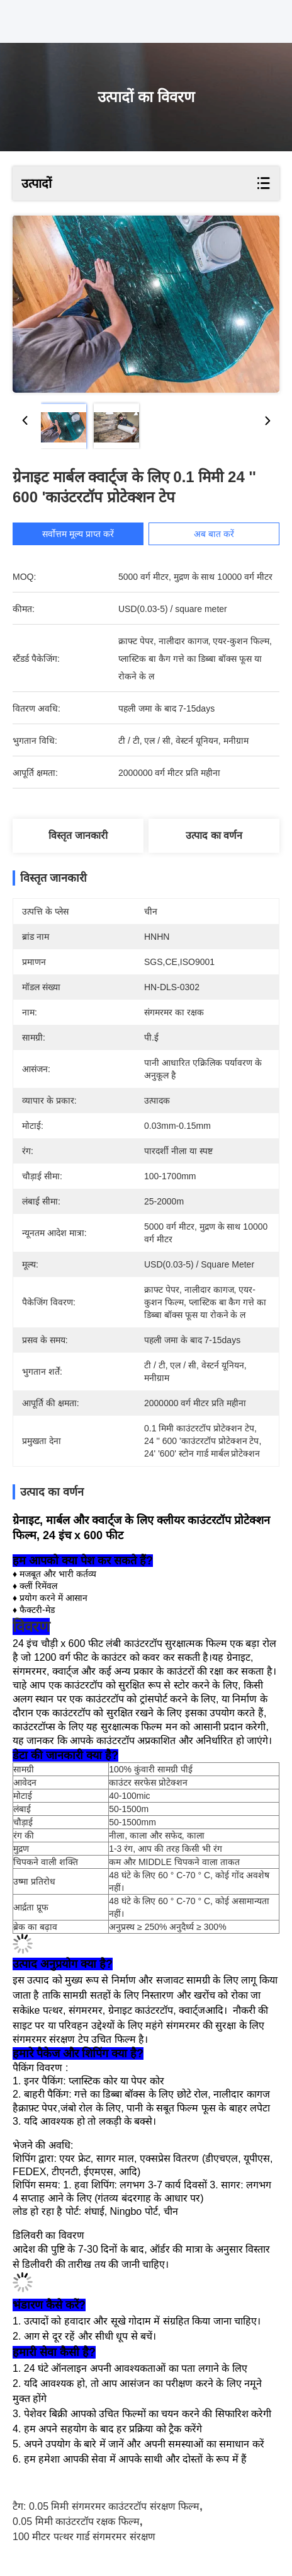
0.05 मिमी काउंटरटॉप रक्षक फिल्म (76, 2521)
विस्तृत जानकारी (77, 835)
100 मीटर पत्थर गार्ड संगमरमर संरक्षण (84, 2536)
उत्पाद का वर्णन (214, 835)
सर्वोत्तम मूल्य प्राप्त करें (85, 534)
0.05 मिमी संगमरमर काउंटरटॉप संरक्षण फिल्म (114, 2506)
